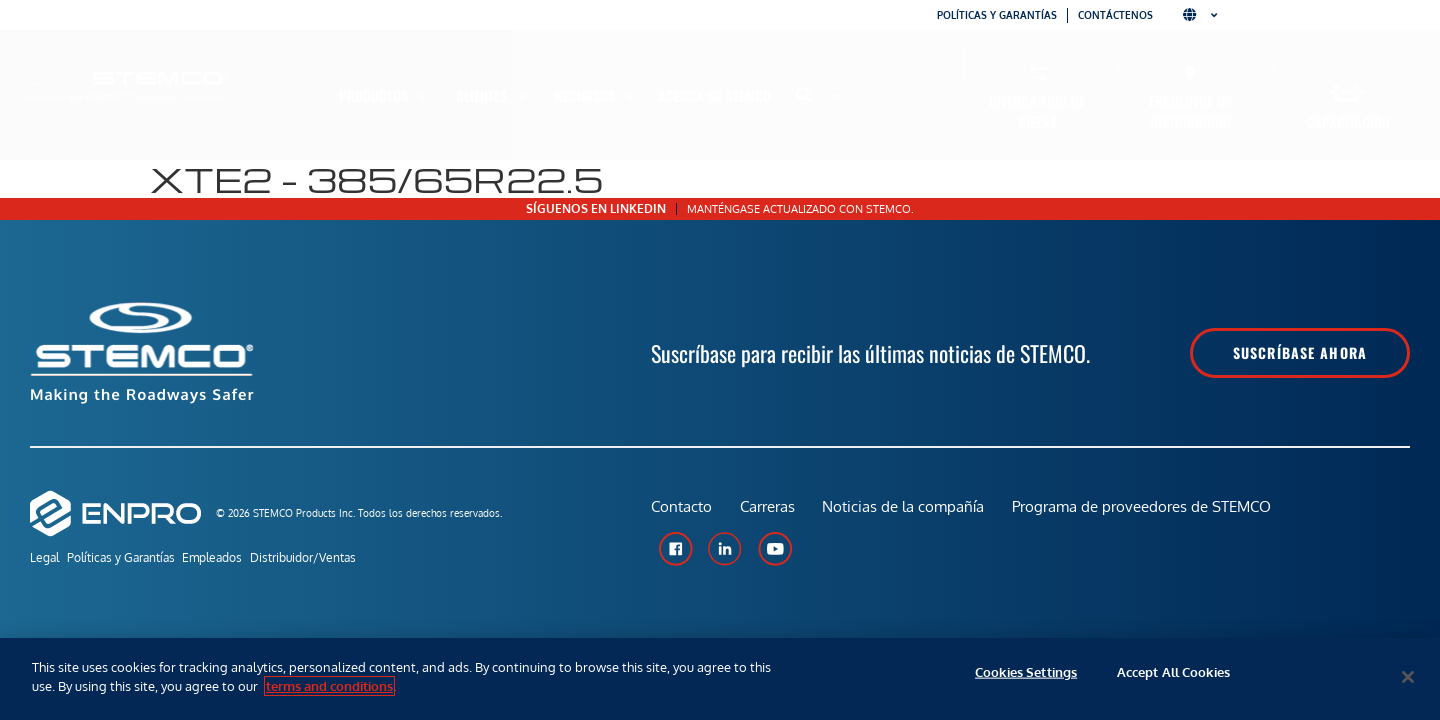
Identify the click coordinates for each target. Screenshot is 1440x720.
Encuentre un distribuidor (1191, 111)
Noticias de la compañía (908, 512)
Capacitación (1348, 121)
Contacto (681, 512)
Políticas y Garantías (133, 559)
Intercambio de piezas (1037, 111)
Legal (44, 559)
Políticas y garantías (997, 15)
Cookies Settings (1026, 677)
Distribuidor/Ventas (340, 559)
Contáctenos (1115, 15)
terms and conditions (329, 686)
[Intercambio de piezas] (1037, 72)
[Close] (1408, 677)
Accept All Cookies (1173, 677)
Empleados (237, 559)
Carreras (769, 512)
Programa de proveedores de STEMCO (1148, 512)
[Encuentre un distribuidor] (1190, 72)
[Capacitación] (1347, 93)
